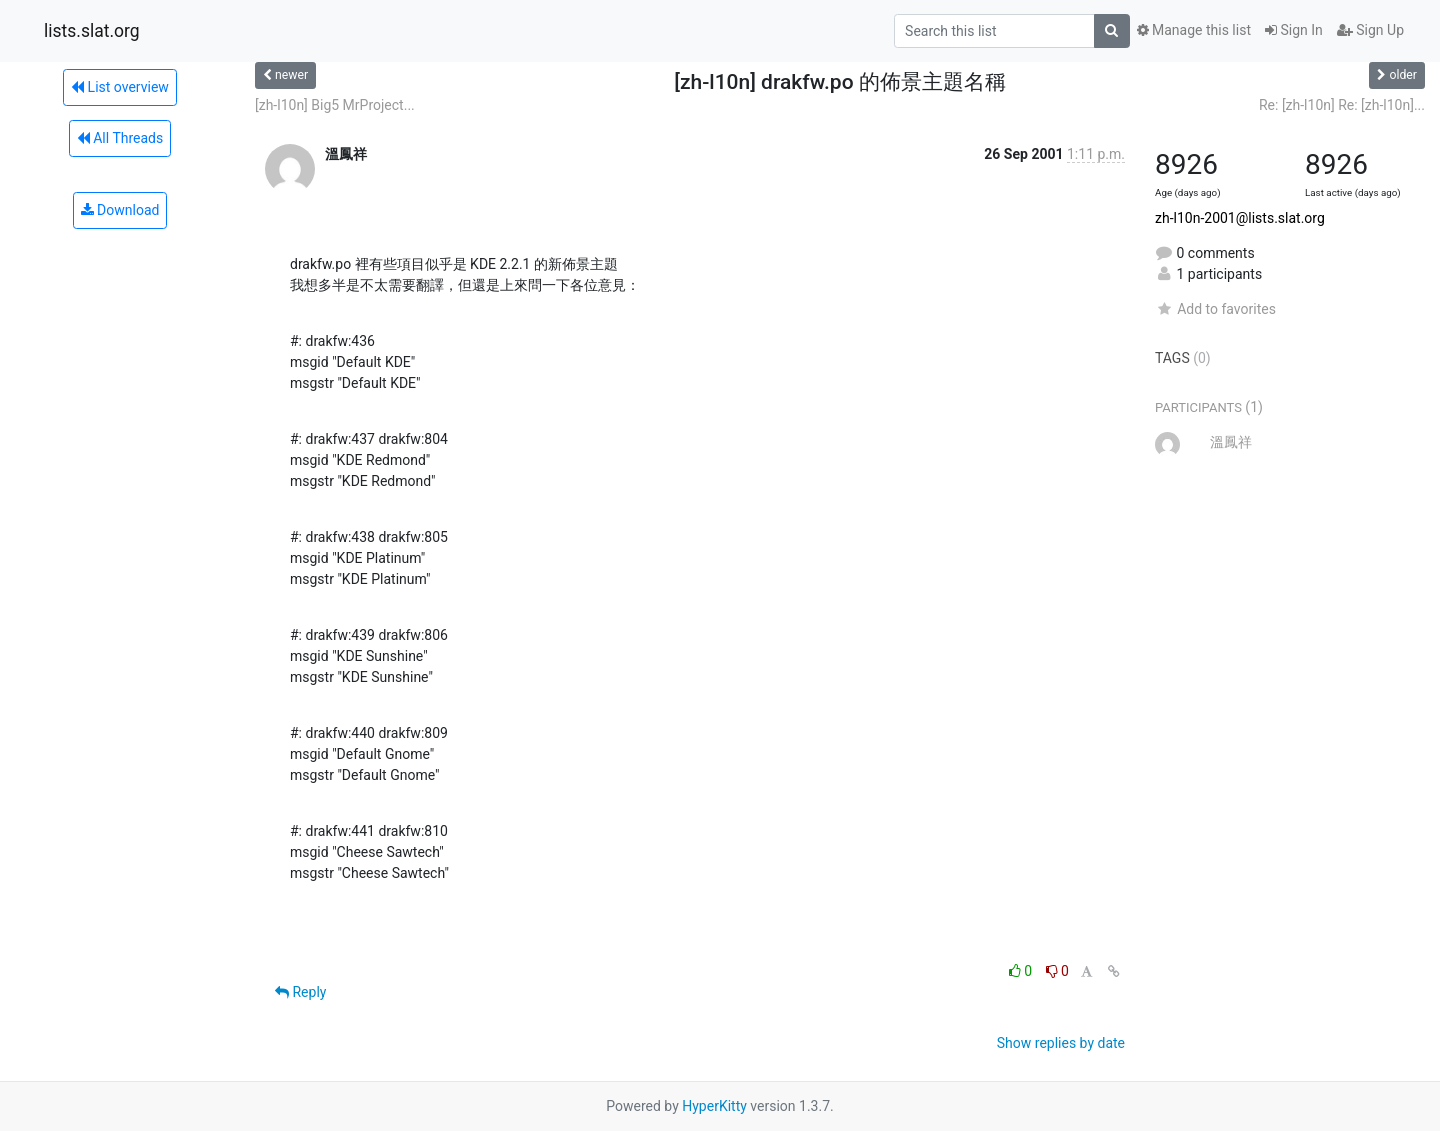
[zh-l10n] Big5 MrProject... (335, 105)
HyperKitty (714, 1106)
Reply (300, 992)
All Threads (120, 138)
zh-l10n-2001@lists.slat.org (1240, 218)
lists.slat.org (92, 31)
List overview (120, 87)
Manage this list (1194, 30)
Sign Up (1370, 30)
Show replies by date (1061, 1043)
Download (120, 210)
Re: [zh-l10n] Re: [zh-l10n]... (1342, 105)
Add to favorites (1215, 309)
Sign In (1294, 30)
